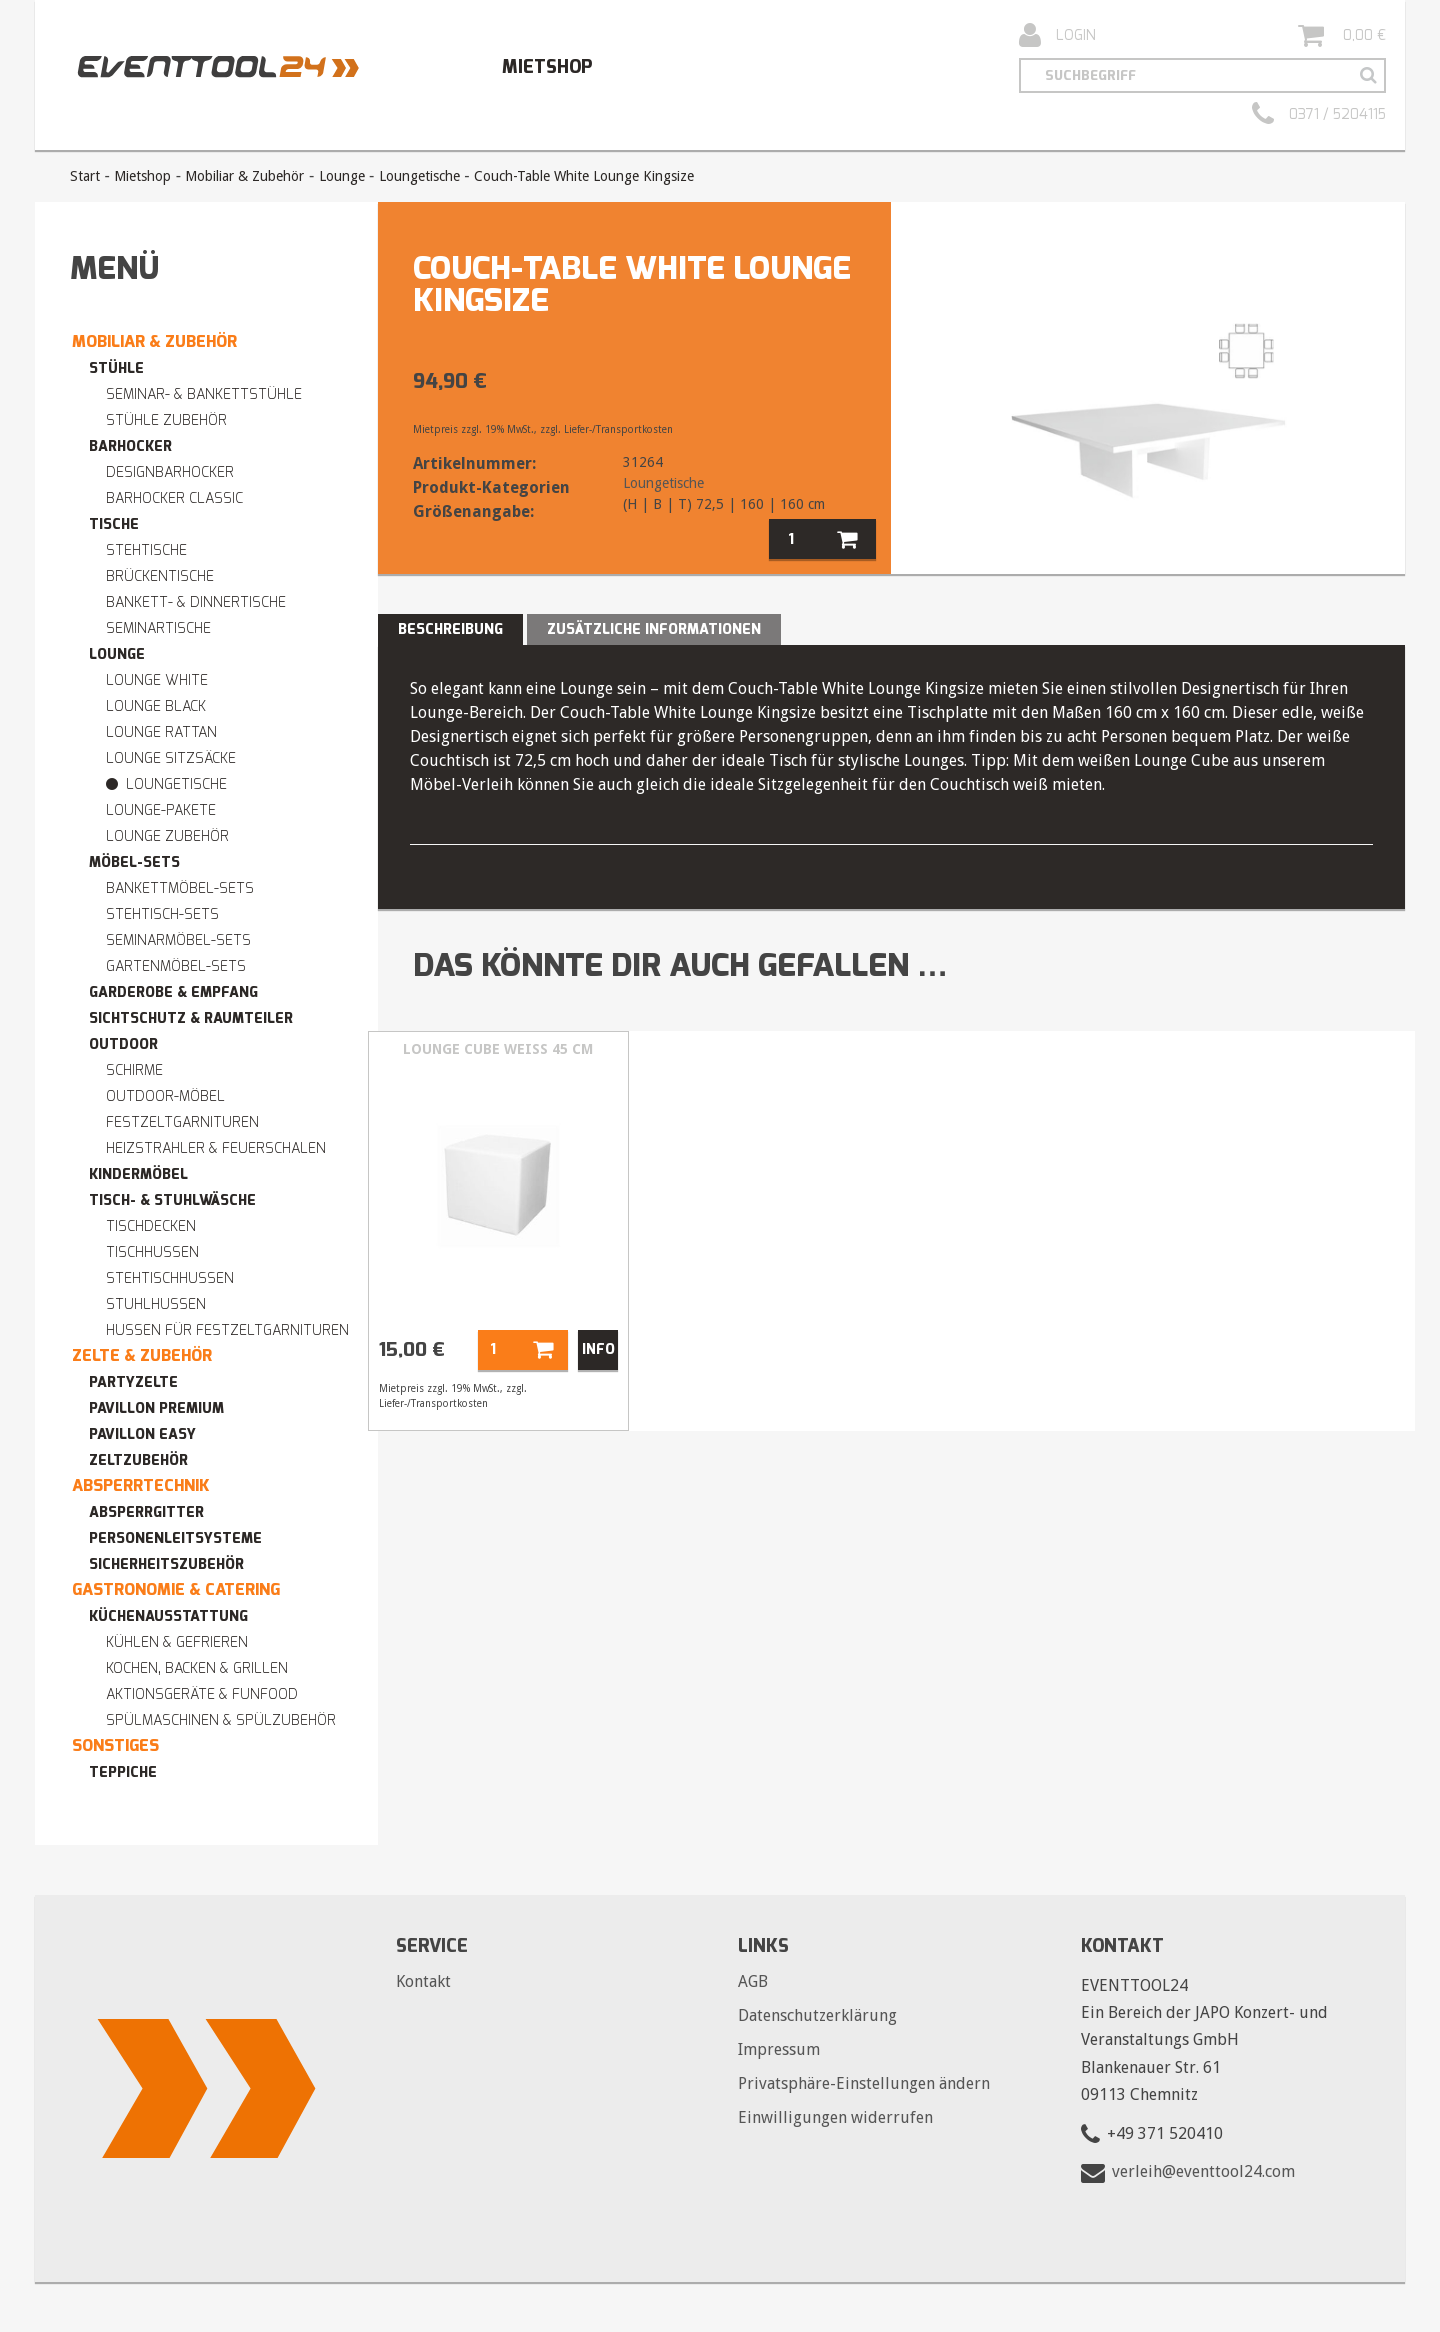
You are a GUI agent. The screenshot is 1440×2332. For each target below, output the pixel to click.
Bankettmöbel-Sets (180, 888)
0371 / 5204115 (1319, 115)
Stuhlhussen (156, 1304)
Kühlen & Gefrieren (177, 1642)
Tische (114, 524)
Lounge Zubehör (167, 836)
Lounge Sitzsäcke (171, 758)
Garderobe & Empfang (173, 992)
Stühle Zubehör (166, 420)
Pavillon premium (156, 1408)
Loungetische (419, 176)
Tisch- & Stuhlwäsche (172, 1200)
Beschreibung (450, 629)
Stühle (116, 368)
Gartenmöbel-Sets (176, 966)
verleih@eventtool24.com (1203, 2171)
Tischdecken (151, 1226)
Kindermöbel (138, 1174)
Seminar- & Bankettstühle (204, 394)
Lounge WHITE (157, 680)
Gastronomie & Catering (176, 1589)
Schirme (134, 1070)
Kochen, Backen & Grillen (197, 1668)
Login (1057, 36)
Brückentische (160, 576)
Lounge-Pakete (161, 810)
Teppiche (123, 1772)
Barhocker (130, 446)
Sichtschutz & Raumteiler (191, 1018)
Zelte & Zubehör (142, 1355)
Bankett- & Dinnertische (196, 602)
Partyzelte (133, 1382)
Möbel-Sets (134, 862)
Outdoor (123, 1044)
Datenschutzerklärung (817, 2015)
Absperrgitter (146, 1512)
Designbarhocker (170, 472)
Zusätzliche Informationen (654, 629)
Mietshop (547, 67)
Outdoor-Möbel (165, 1096)
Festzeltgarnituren (182, 1122)
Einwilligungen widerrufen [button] (835, 2117)
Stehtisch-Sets (162, 914)
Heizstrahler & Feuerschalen (216, 1148)
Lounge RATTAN (161, 732)
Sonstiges (115, 1745)
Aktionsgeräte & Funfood (202, 1694)
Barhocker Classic (174, 498)
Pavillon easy (142, 1434)
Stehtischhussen (170, 1278)
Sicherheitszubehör (166, 1564)
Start (85, 176)
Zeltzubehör (138, 1460)
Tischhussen (152, 1252)
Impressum (779, 2049)
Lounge (342, 176)
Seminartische (158, 628)
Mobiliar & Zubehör (244, 176)
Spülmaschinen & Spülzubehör (221, 1720)
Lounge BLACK (156, 706)
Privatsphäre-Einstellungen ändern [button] (864, 2083)
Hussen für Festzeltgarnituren (227, 1330)
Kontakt (423, 1981)
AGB (753, 1981)
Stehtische (146, 550)
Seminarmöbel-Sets (178, 940)
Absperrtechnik (141, 1485)
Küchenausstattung (168, 1616)
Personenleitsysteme (175, 1538)
